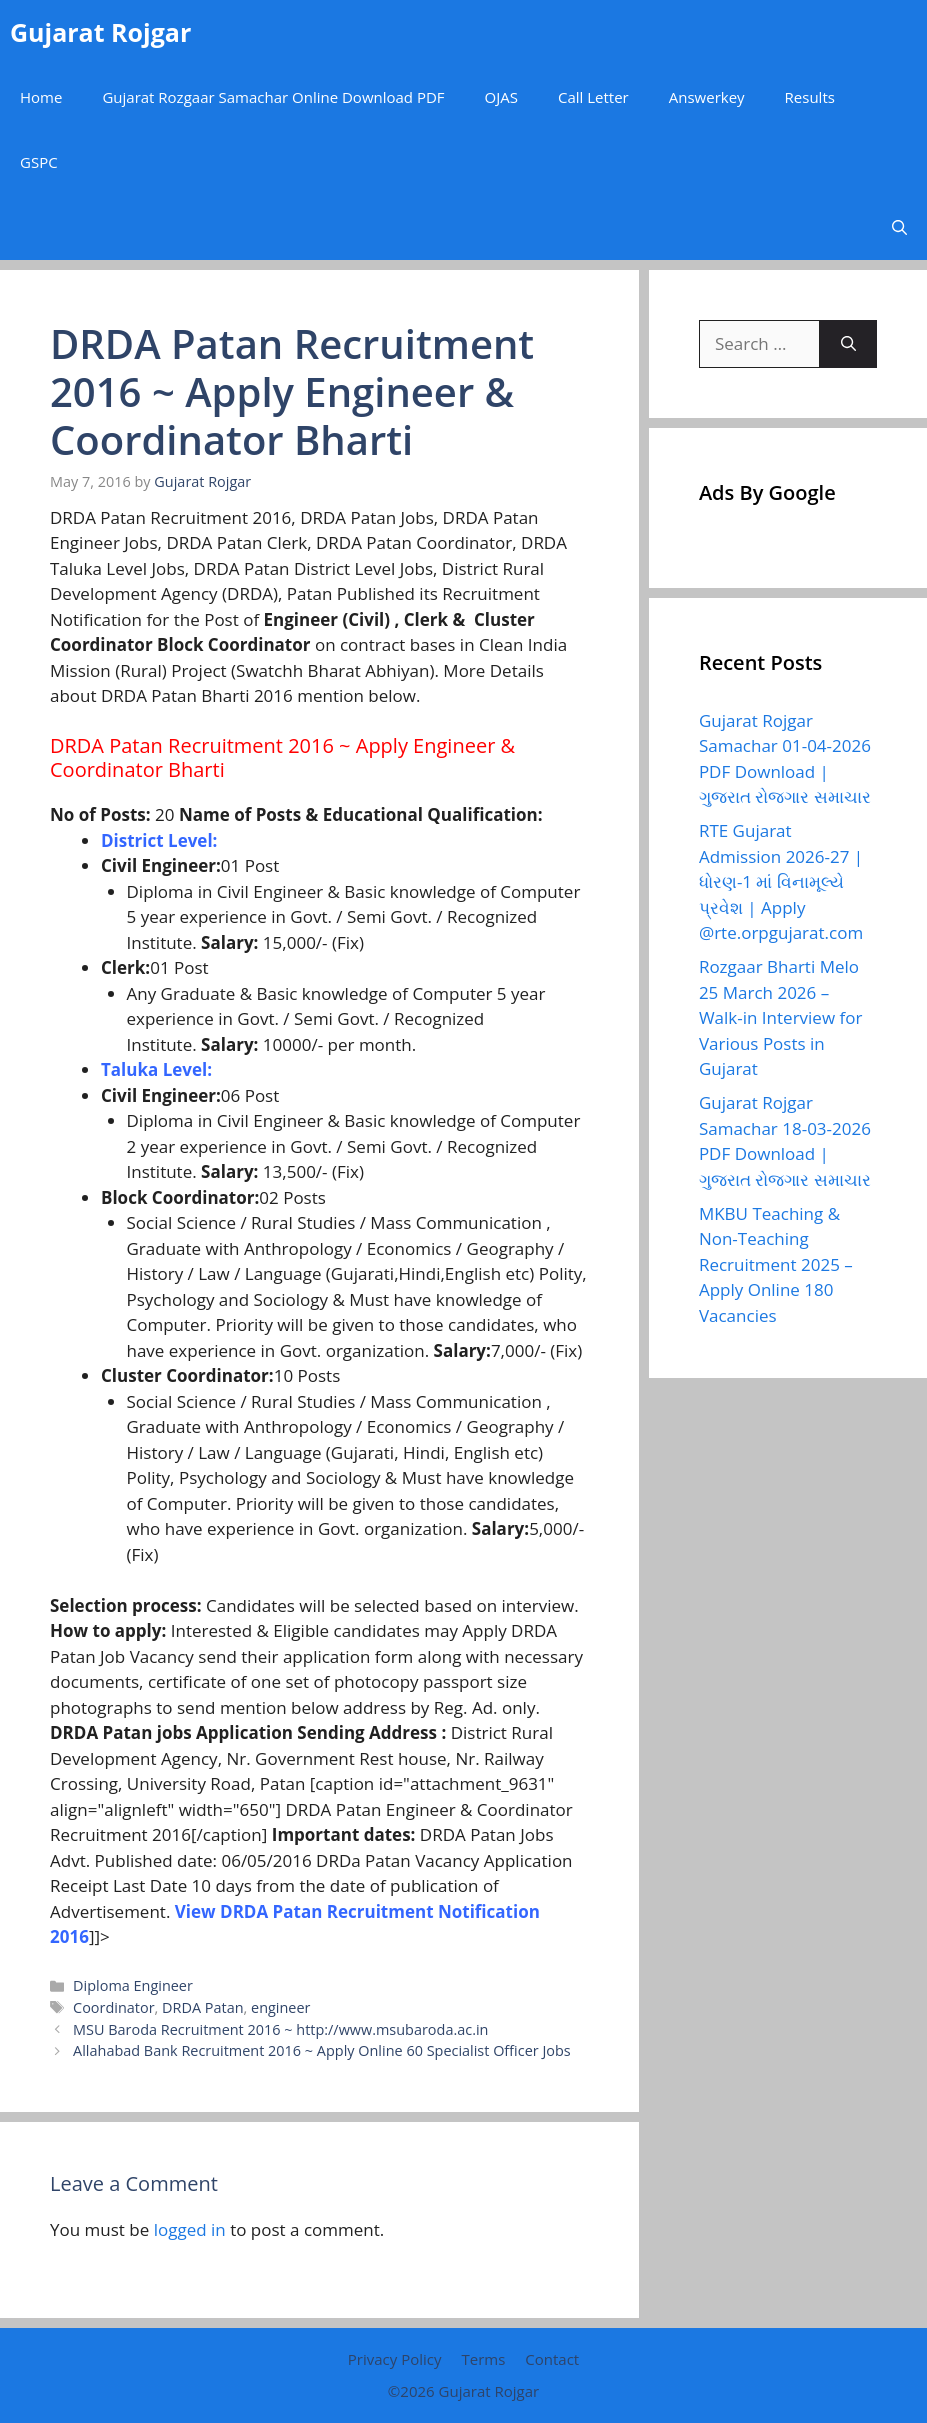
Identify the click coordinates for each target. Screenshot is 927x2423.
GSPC (39, 162)
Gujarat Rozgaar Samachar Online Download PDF (273, 97)
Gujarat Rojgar (100, 32)
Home (41, 97)
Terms (483, 2359)
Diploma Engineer (133, 1985)
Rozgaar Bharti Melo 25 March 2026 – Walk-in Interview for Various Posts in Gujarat (781, 1017)
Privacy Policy (395, 2359)
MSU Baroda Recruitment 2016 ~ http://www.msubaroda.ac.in (280, 2029)
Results (810, 97)
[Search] (848, 344)
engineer (280, 2007)
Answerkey (707, 97)
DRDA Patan (202, 2007)
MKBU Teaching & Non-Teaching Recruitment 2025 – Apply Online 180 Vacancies (776, 1264)
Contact (552, 2359)
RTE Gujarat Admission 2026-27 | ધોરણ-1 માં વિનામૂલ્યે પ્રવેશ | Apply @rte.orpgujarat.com (781, 881)
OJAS (501, 97)
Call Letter (593, 97)
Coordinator (113, 2007)
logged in (190, 2229)
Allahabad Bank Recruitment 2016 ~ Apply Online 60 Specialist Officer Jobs (322, 2050)
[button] (899, 227)
